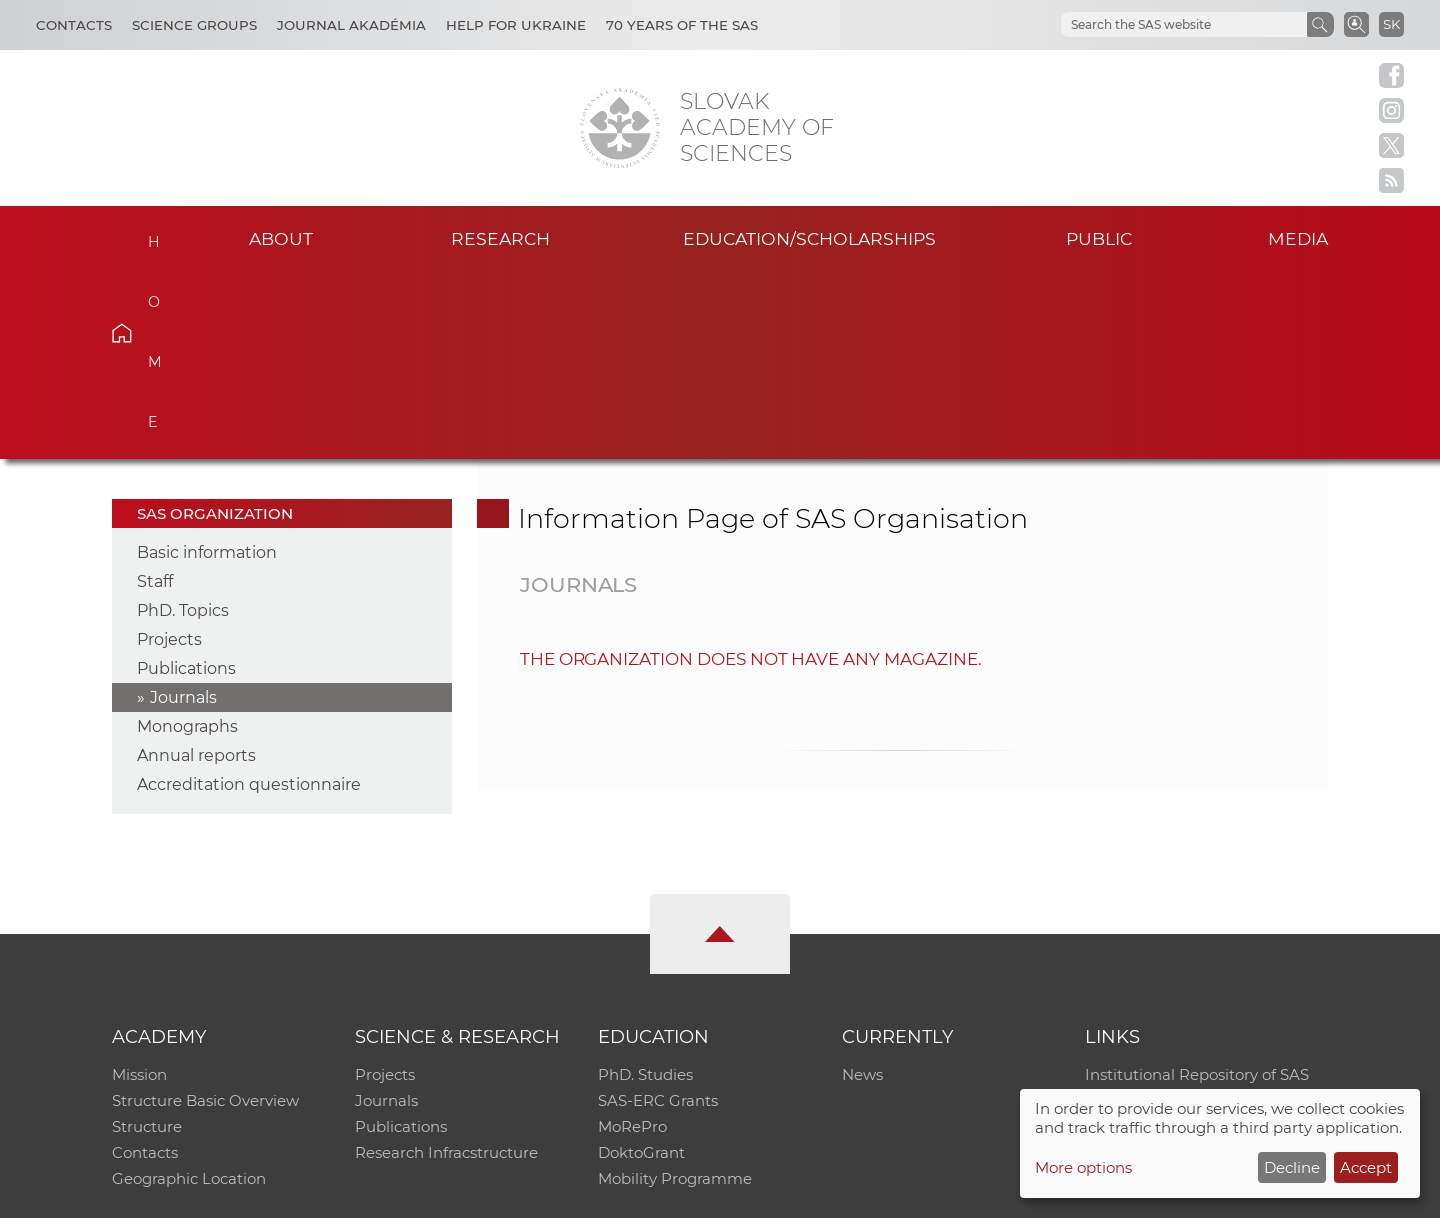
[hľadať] (1160, 25)
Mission (139, 888)
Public (1099, 238)
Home (152, 236)
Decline (1292, 1167)
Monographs (187, 540)
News (862, 888)
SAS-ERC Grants (658, 914)
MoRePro (632, 940)
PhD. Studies (645, 888)
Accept (1366, 1167)
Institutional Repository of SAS (1197, 888)
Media (1298, 238)
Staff (155, 395)
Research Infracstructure (446, 966)
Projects (169, 453)
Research (500, 238)
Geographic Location (189, 992)
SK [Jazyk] (1391, 24)
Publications (186, 482)
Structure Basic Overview (205, 914)
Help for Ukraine (516, 25)
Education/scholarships (809, 238)
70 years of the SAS (682, 25)
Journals (183, 511)
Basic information (207, 366)
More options (1083, 1167)
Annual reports (196, 569)
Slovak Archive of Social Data (1191, 914)
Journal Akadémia (351, 25)
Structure (147, 940)
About (281, 238)
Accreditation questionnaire (249, 598)
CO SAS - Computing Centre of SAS (382, 1193)
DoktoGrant (641, 966)
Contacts (74, 25)
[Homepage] (620, 128)
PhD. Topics (183, 424)
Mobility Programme (675, 992)
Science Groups (194, 25)
